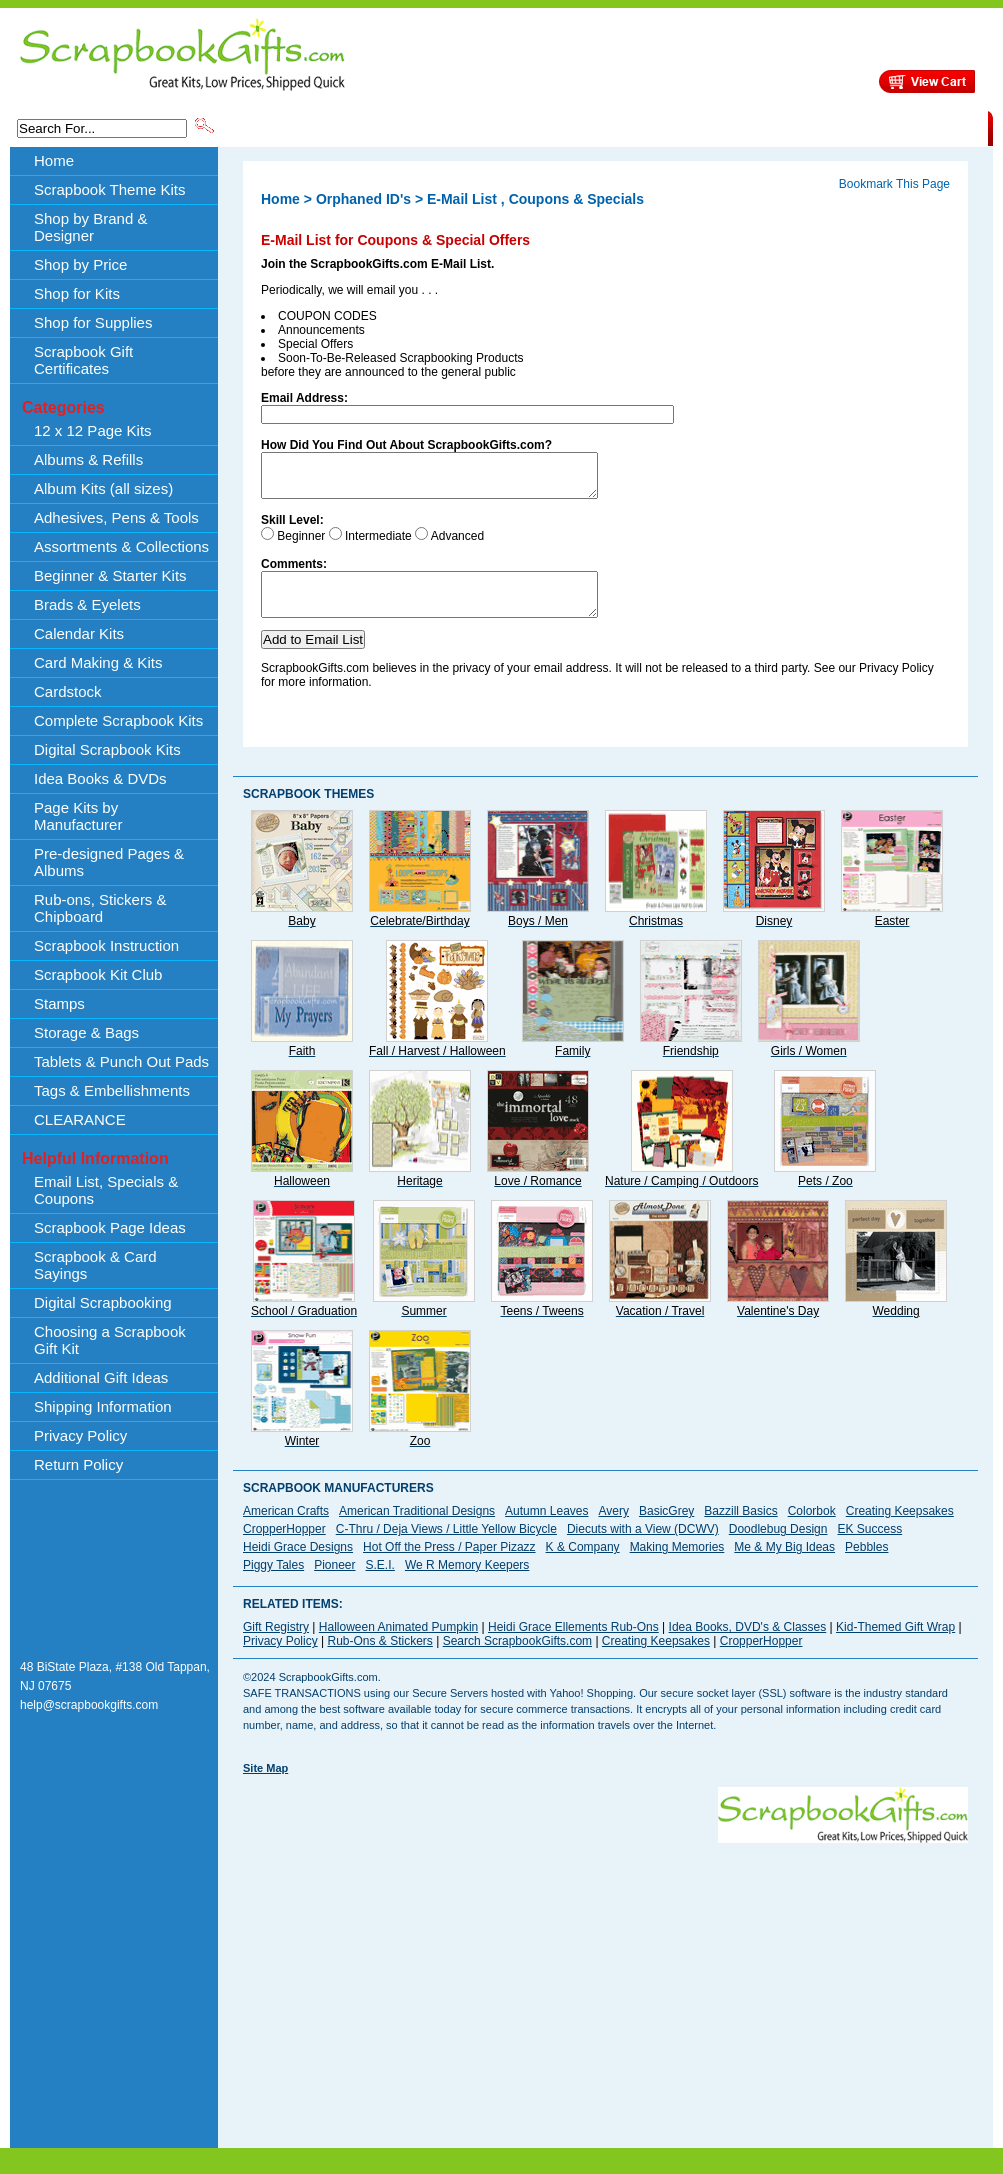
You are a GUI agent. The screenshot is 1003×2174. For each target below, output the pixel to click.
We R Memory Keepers (467, 1583)
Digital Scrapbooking (103, 1302)
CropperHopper (284, 1547)
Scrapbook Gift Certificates (83, 360)
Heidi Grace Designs (298, 1565)
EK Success (869, 1547)
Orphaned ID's (363, 199)
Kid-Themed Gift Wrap (895, 1645)
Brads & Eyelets (87, 604)
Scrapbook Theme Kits (292, 127)
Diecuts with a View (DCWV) (643, 1547)
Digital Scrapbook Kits (107, 749)
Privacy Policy (80, 1435)
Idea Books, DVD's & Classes (748, 1645)
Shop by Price (587, 127)
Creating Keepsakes (900, 1529)
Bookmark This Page (894, 184)
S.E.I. (380, 1583)
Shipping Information (778, 127)
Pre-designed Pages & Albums (109, 862)
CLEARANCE (895, 127)
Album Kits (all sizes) (103, 488)
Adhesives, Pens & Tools (116, 517)
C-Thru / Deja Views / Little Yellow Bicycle (446, 1547)
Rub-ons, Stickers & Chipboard (100, 908)
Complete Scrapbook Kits (118, 720)
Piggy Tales (273, 1583)
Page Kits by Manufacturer (78, 816)
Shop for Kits (77, 293)
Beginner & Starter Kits (110, 575)
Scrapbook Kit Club (98, 974)
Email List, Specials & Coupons (106, 1190)
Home (54, 160)
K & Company (583, 1565)
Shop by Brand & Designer (452, 127)
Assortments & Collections (121, 546)
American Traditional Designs (417, 1529)
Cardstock (68, 691)
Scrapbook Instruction (106, 945)
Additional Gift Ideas (101, 1377)
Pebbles (866, 1565)
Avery (614, 1529)
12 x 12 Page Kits (93, 430)
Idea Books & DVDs (100, 778)
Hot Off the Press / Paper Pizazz (449, 1565)
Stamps (59, 1003)
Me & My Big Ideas (784, 1565)
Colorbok (812, 1529)
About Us (672, 127)
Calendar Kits (79, 633)
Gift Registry (276, 1645)
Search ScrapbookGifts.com (517, 1659)
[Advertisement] (483, 2001)
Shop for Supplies (93, 322)
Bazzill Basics (740, 1529)
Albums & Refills (88, 459)
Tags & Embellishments (112, 1090)
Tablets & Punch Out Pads (121, 1061)
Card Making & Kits (98, 662)
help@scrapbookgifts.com (89, 1723)
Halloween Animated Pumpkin (398, 1645)
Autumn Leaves (546, 1529)
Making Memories (677, 1565)
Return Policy (78, 1464)
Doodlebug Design (778, 1547)
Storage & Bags (86, 1032)
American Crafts (286, 1529)
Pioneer (334, 1583)
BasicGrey (666, 1529)
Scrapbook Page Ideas (110, 1227)
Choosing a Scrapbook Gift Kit (110, 1340)
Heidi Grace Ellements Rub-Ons (573, 1645)
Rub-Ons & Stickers (379, 1659)
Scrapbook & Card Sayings (95, 1265)
